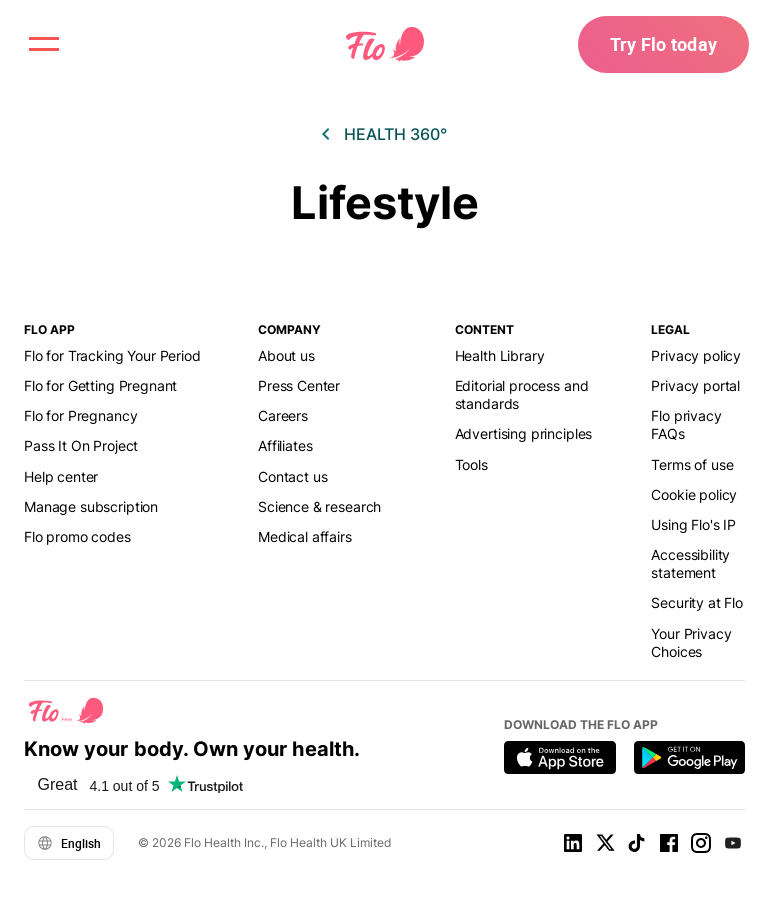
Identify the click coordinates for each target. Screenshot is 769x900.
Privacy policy (696, 355)
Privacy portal (695, 385)
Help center (61, 476)
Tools (471, 464)
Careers (283, 415)
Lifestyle (385, 202)
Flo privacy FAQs (686, 424)
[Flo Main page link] (385, 45)
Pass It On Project (81, 445)
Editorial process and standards (522, 394)
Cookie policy (694, 494)
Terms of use (692, 464)
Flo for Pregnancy (80, 415)
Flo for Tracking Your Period (112, 355)
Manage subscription (91, 506)
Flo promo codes (77, 536)
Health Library (500, 355)
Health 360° (395, 134)
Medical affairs (305, 536)
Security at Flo (697, 602)
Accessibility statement (690, 563)
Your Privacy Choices (691, 642)
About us (286, 355)
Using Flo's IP (693, 524)
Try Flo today (663, 44)
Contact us (292, 476)
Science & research (319, 506)
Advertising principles (524, 433)
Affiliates (285, 445)
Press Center (299, 385)
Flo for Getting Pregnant (100, 385)
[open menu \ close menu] (44, 44)
